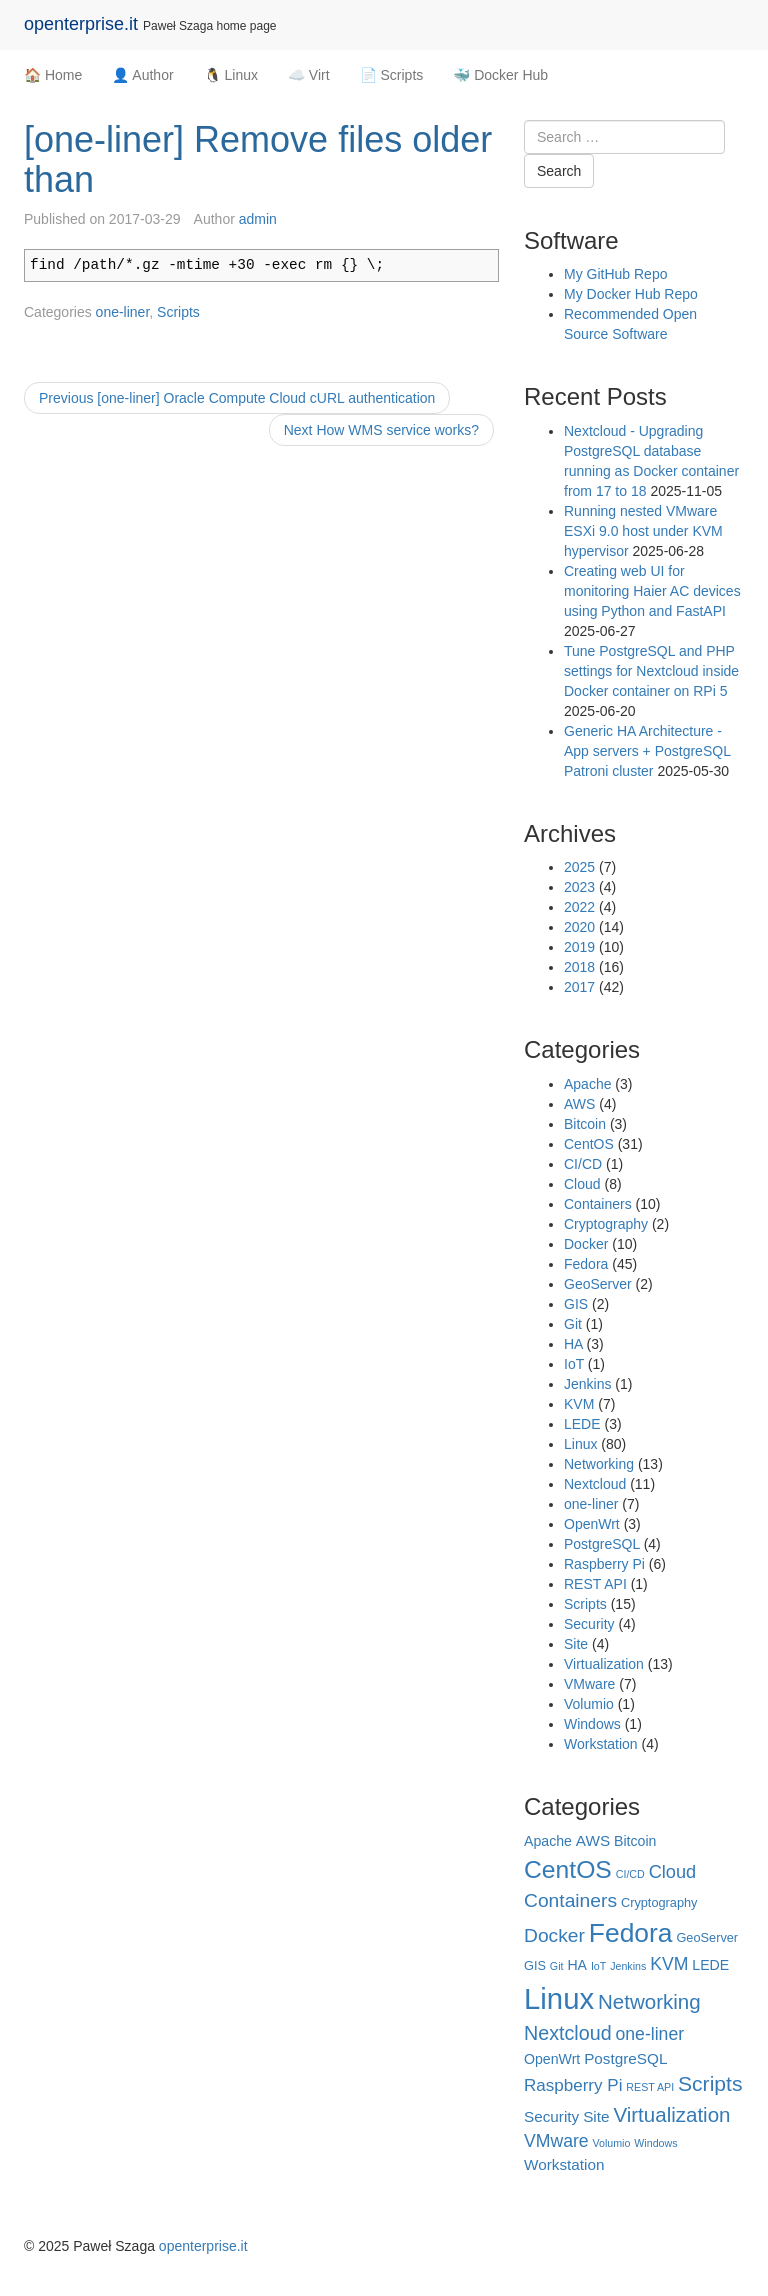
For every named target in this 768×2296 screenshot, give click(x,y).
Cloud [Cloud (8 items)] (673, 1872)
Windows (592, 1724)
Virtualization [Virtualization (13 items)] (671, 2114)
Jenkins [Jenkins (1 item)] (628, 1966)
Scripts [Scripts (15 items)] (710, 2083)
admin (258, 219)
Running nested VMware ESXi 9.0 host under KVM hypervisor (643, 531)
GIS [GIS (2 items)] (535, 1965)
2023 (579, 887)
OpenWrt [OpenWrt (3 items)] (552, 2059)
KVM (579, 1404)
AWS (579, 1104)
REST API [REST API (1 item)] (650, 2087)
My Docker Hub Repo (631, 294)
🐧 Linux (231, 75)
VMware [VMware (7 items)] (556, 2141)
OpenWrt (592, 1524)
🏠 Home (53, 75)
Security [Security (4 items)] (551, 2116)
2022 (579, 907)
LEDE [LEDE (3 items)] (710, 1965)
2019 (579, 947)
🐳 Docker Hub (500, 75)
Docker (586, 1244)
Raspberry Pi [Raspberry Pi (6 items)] (573, 2085)
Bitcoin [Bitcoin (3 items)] (635, 1841)
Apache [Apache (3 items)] (548, 1841)
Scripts (178, 312)
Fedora (586, 1264)
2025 (579, 867)
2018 (579, 967)
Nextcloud (595, 1484)
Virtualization (604, 1664)
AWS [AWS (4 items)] (593, 1840)
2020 (579, 927)
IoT (574, 1364)
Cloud (582, 1184)
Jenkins (587, 1384)
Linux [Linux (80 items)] (559, 1998)
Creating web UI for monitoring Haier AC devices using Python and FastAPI (652, 591)
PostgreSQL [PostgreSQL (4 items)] (625, 2058)
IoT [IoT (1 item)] (598, 1966)
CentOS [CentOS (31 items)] (568, 1869)
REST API (595, 1584)
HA (573, 1344)
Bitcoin (585, 1124)
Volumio (589, 1704)
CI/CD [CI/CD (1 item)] (630, 1874)
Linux (580, 1444)
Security (589, 1624)
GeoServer (598, 1284)
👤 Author (142, 75)
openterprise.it (81, 24)
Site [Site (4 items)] (596, 2116)
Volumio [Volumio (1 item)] (611, 2143)
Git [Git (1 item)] (557, 1966)
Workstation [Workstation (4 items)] (564, 2164)
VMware (589, 1684)
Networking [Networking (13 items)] (649, 2001)
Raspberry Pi (604, 1564)
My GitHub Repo (615, 274)
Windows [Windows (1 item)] (655, 2143)
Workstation (601, 1744)
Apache (587, 1084)
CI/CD (583, 1164)
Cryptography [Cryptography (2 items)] (659, 1902)
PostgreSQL (602, 1544)
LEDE (582, 1424)
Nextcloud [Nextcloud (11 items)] (568, 2033)
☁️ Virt (309, 75)
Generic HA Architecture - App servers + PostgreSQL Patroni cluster (647, 751)
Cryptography (606, 1224)
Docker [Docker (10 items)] (554, 1935)
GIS (576, 1304)
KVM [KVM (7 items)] (669, 1964)
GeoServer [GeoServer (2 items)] (707, 1937)
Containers (598, 1204)
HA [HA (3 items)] (577, 1965)
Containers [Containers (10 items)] (570, 1900)
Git (573, 1324)
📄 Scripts (392, 75)
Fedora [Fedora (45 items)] (631, 1933)
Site (576, 1644)
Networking (599, 1464)
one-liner (123, 312)
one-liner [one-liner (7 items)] (650, 2034)
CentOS (589, 1144)
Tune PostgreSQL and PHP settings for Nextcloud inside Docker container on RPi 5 (651, 671)
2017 (579, 987)
